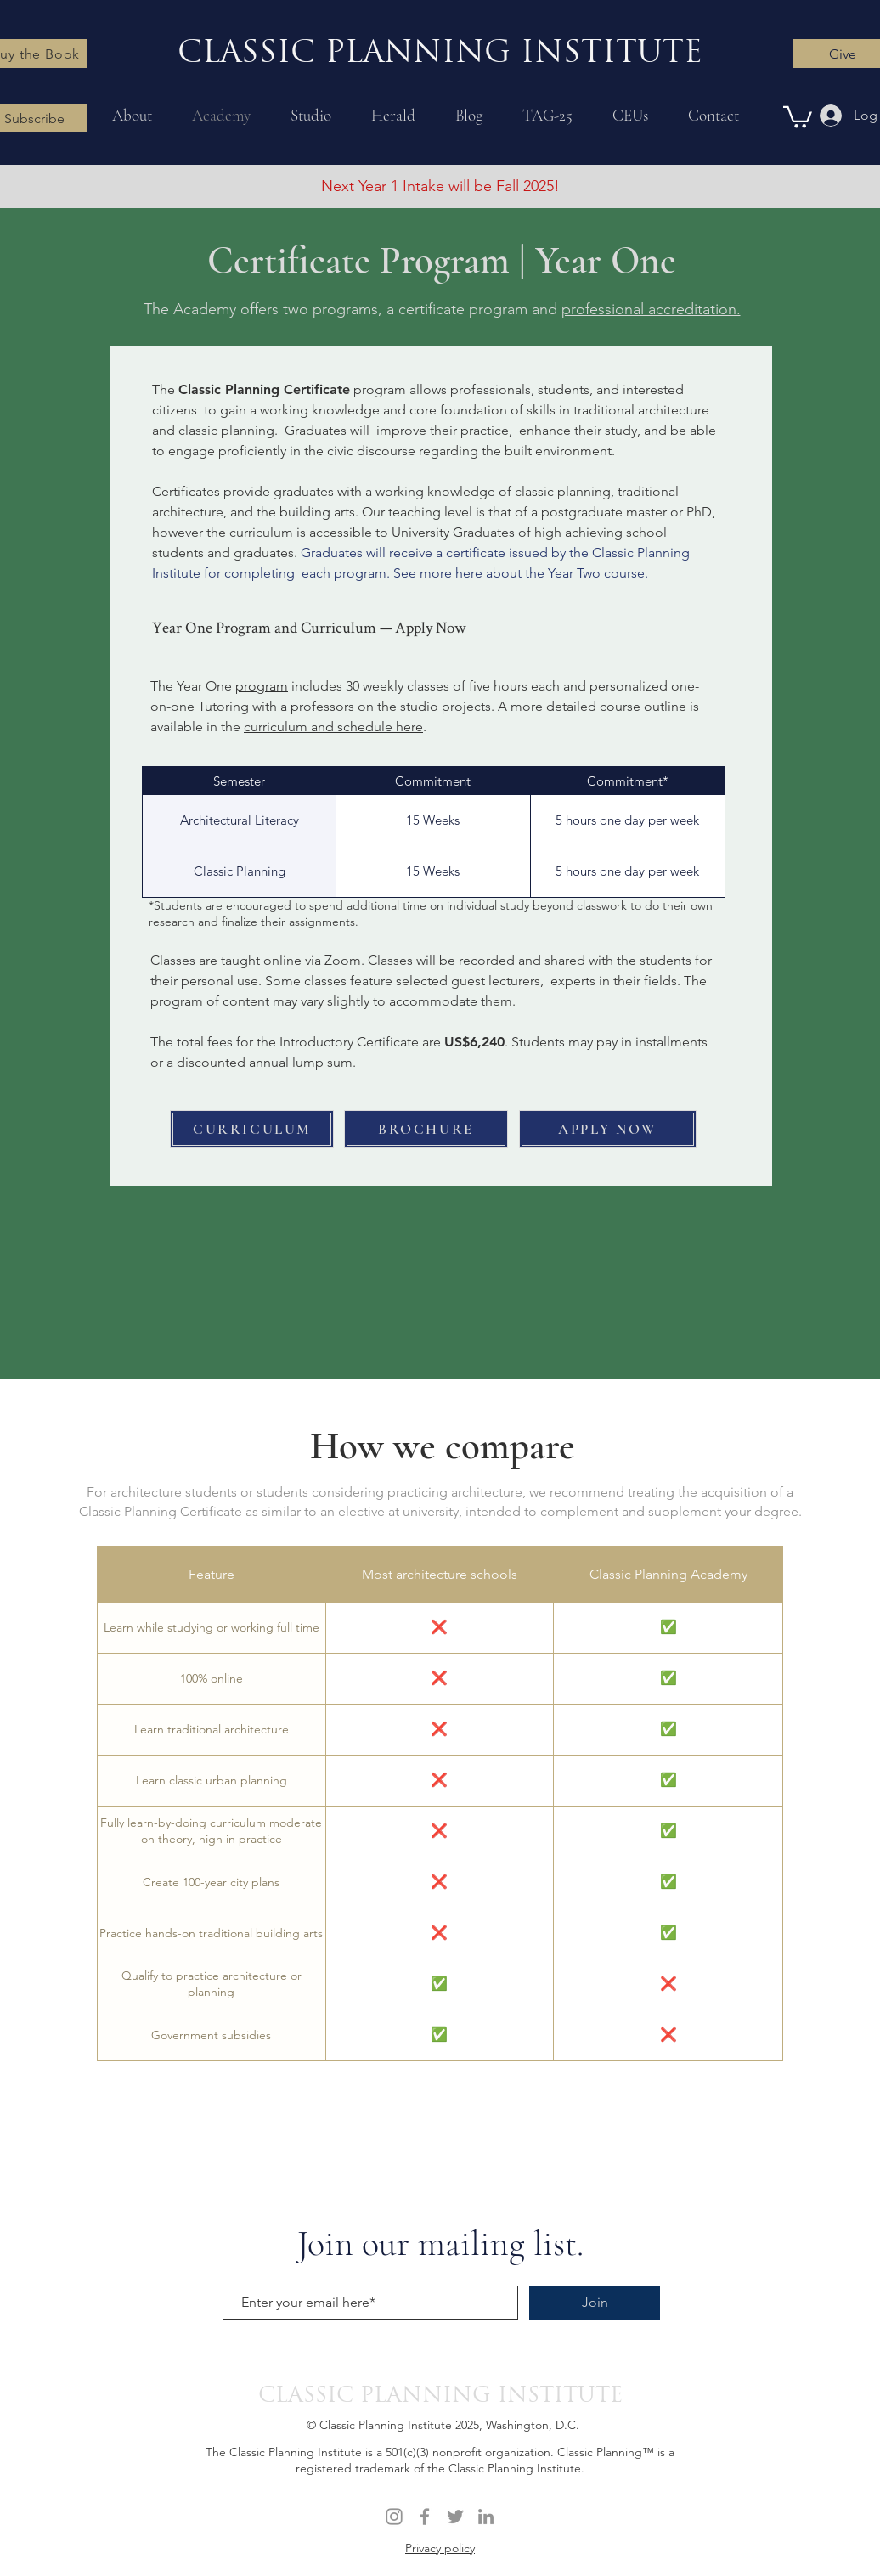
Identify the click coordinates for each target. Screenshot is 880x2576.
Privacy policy (440, 2548)
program (261, 686)
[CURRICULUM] (252, 1129)
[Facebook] (425, 2517)
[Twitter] (455, 2517)
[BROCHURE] (426, 1129)
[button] (797, 116)
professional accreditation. (651, 309)
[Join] (594, 2303)
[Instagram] (394, 2517)
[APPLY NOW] (608, 1129)
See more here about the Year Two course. (520, 573)
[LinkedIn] (486, 2517)
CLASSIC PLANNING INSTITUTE (440, 2396)
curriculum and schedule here (333, 727)
